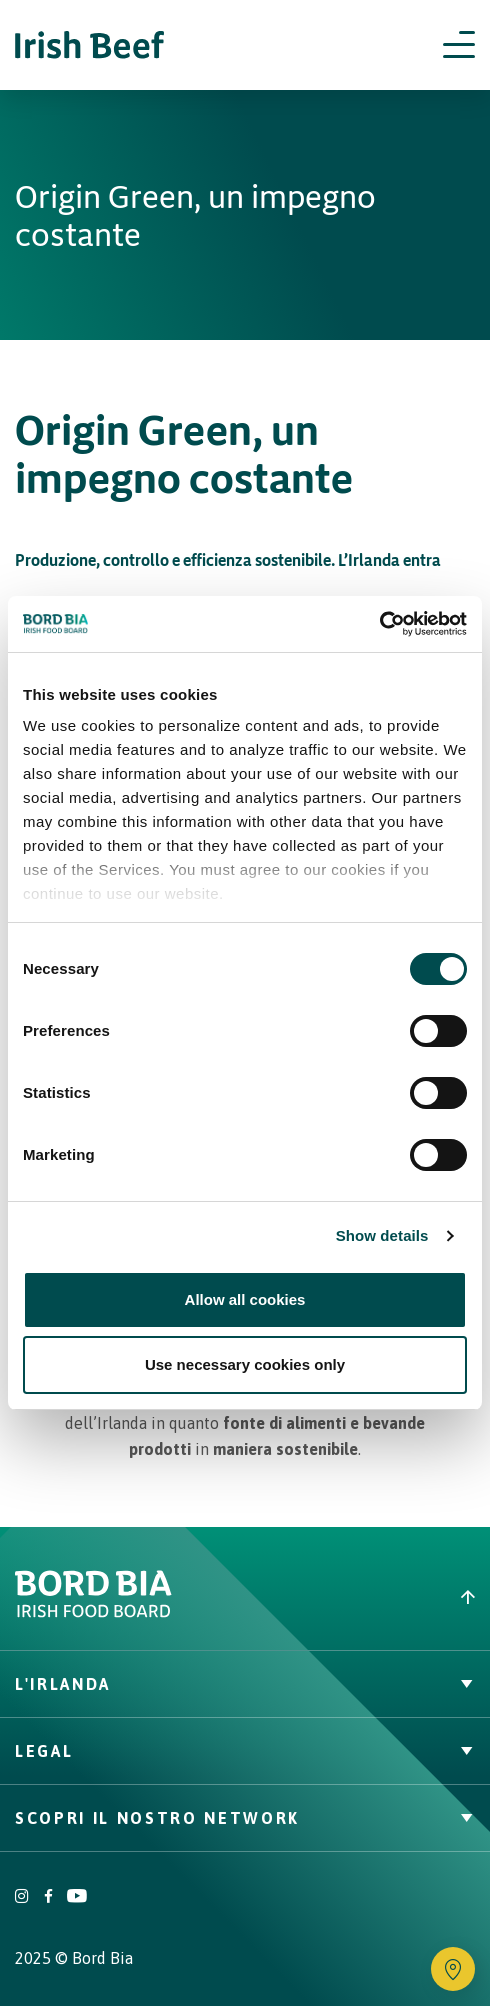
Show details (382, 1235)
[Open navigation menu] (459, 45)
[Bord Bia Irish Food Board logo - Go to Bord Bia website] (93, 1613)
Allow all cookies (245, 1299)
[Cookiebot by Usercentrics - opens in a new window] (379, 624)
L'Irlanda (245, 1684)
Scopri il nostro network (245, 1818)
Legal (245, 1751)
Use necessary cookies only (245, 1364)
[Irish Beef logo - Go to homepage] (90, 45)
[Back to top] (367, 1597)
